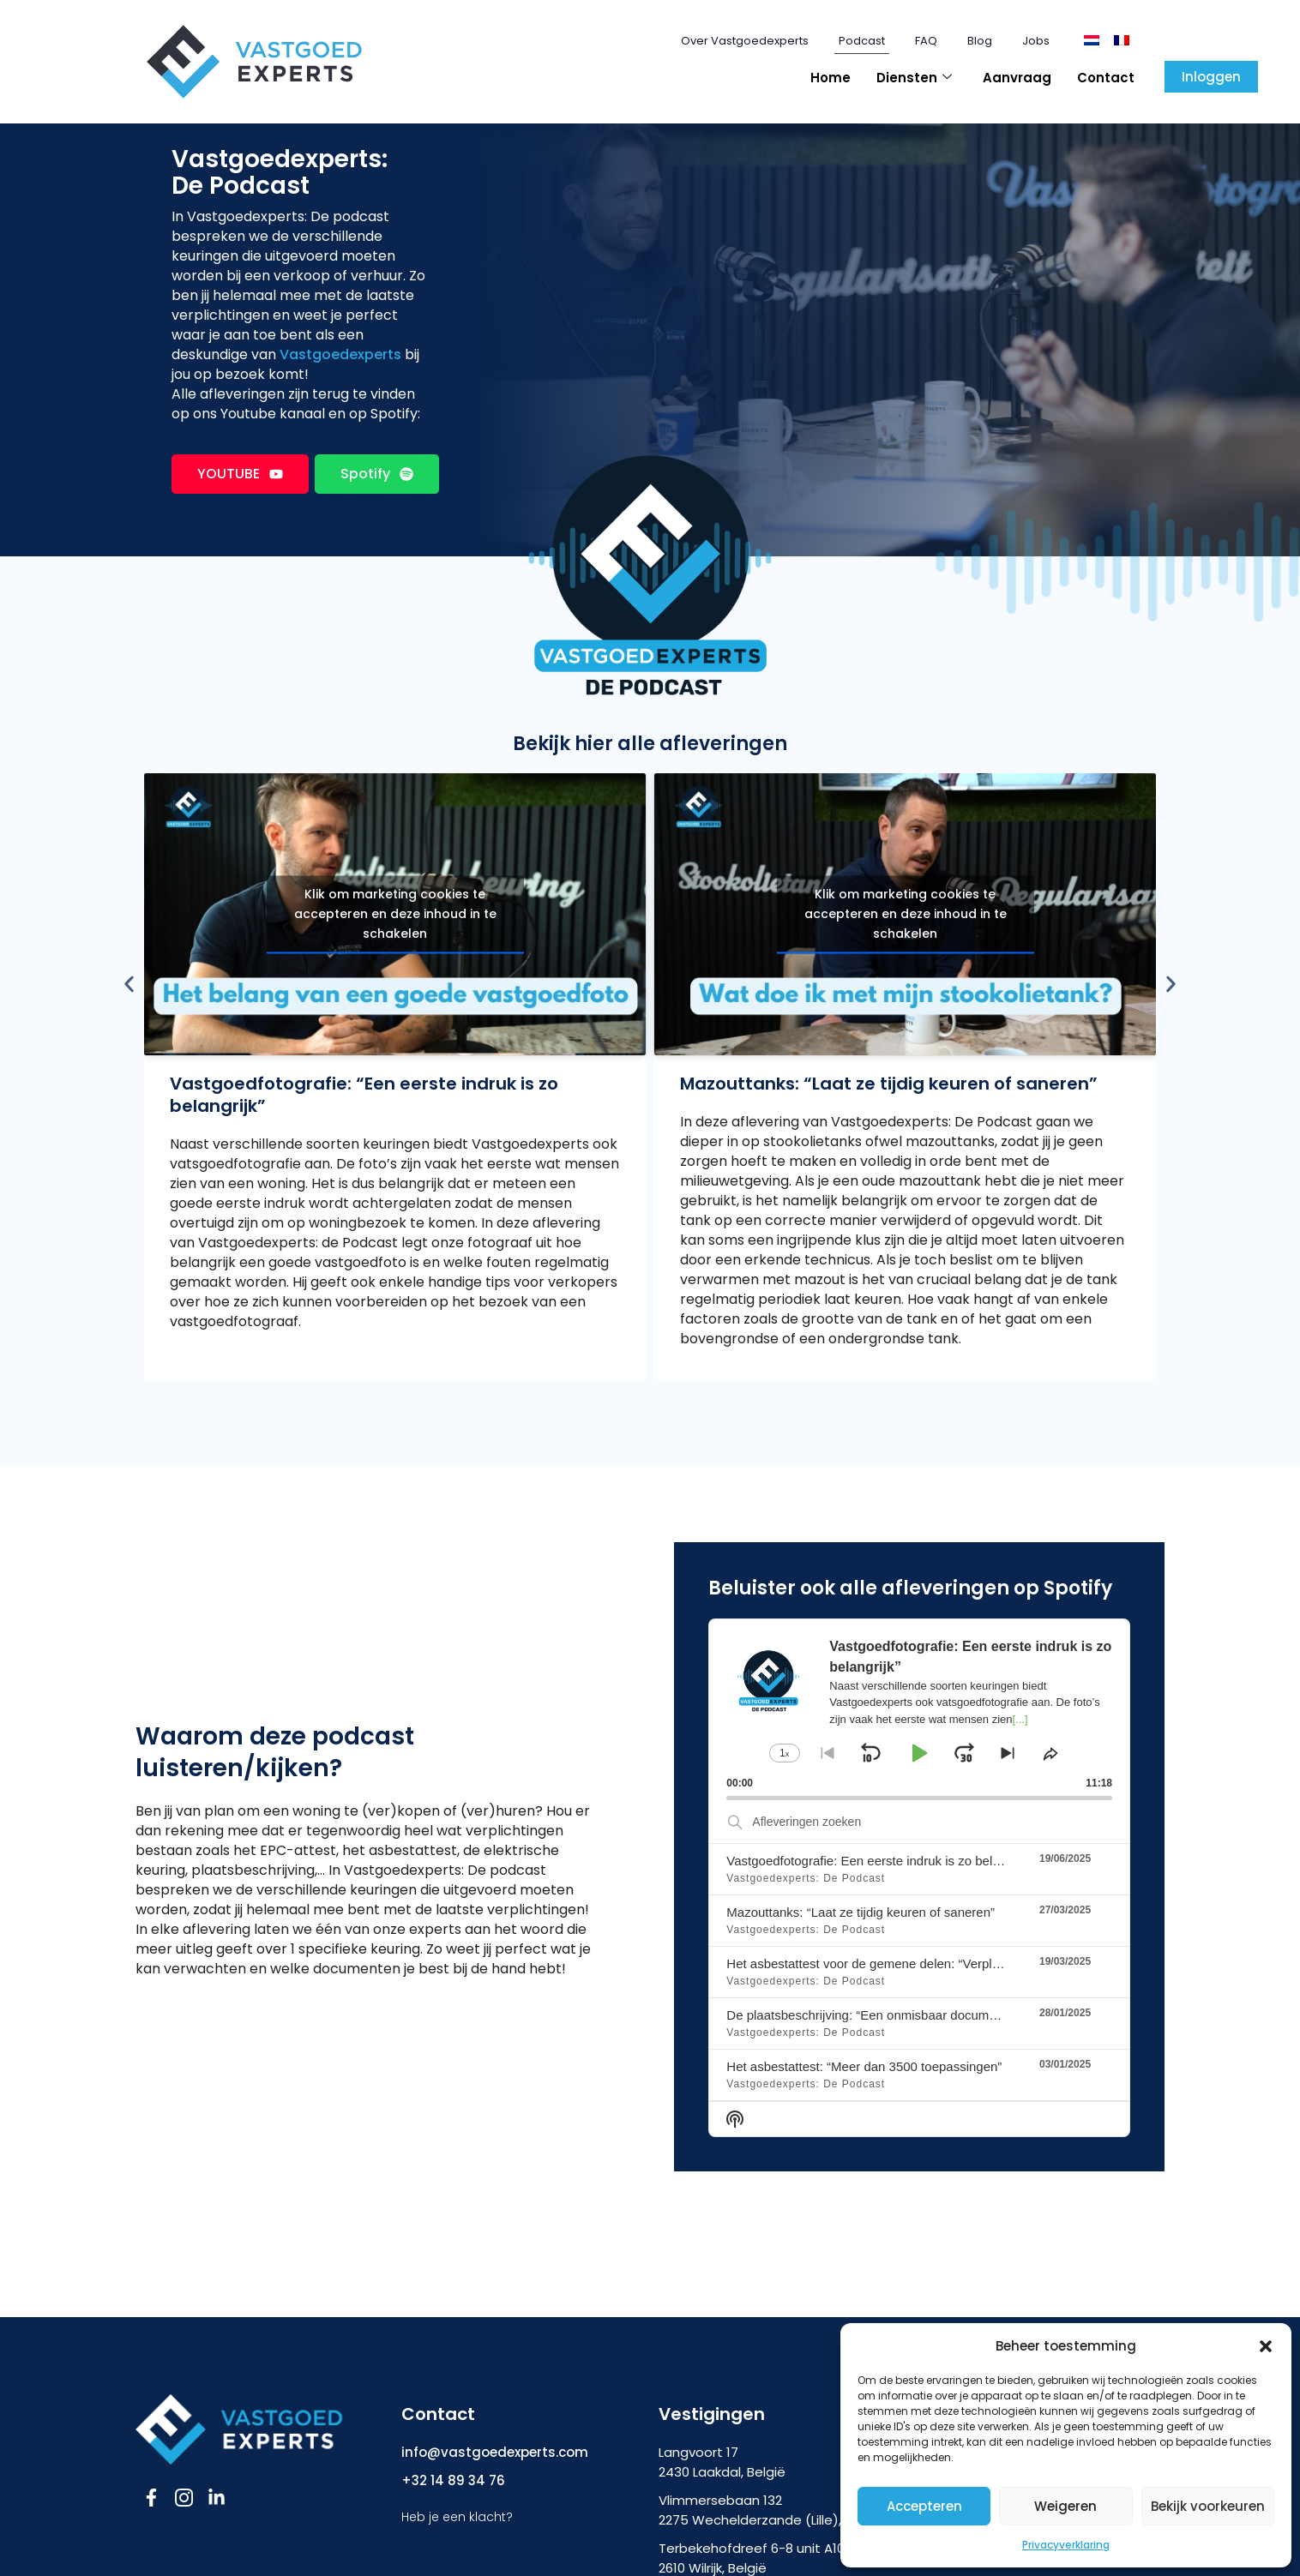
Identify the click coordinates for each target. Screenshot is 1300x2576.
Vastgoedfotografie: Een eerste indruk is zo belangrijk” (880, 1900)
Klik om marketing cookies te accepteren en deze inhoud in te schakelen (395, 952)
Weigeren (1065, 2506)
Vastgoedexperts (340, 394)
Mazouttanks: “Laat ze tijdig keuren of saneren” (860, 1951)
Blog (979, 41)
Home (830, 78)
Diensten (914, 77)
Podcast (862, 41)
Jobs (1036, 41)
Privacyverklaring (1066, 2544)
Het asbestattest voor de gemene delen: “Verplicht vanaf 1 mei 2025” (922, 2003)
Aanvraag (1017, 78)
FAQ (926, 41)
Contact (1105, 78)
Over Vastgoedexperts (745, 41)
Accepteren (924, 2506)
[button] (1265, 2346)
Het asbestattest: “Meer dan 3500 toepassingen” (864, 2106)
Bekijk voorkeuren (1208, 2506)
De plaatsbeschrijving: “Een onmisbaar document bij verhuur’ (900, 2054)
